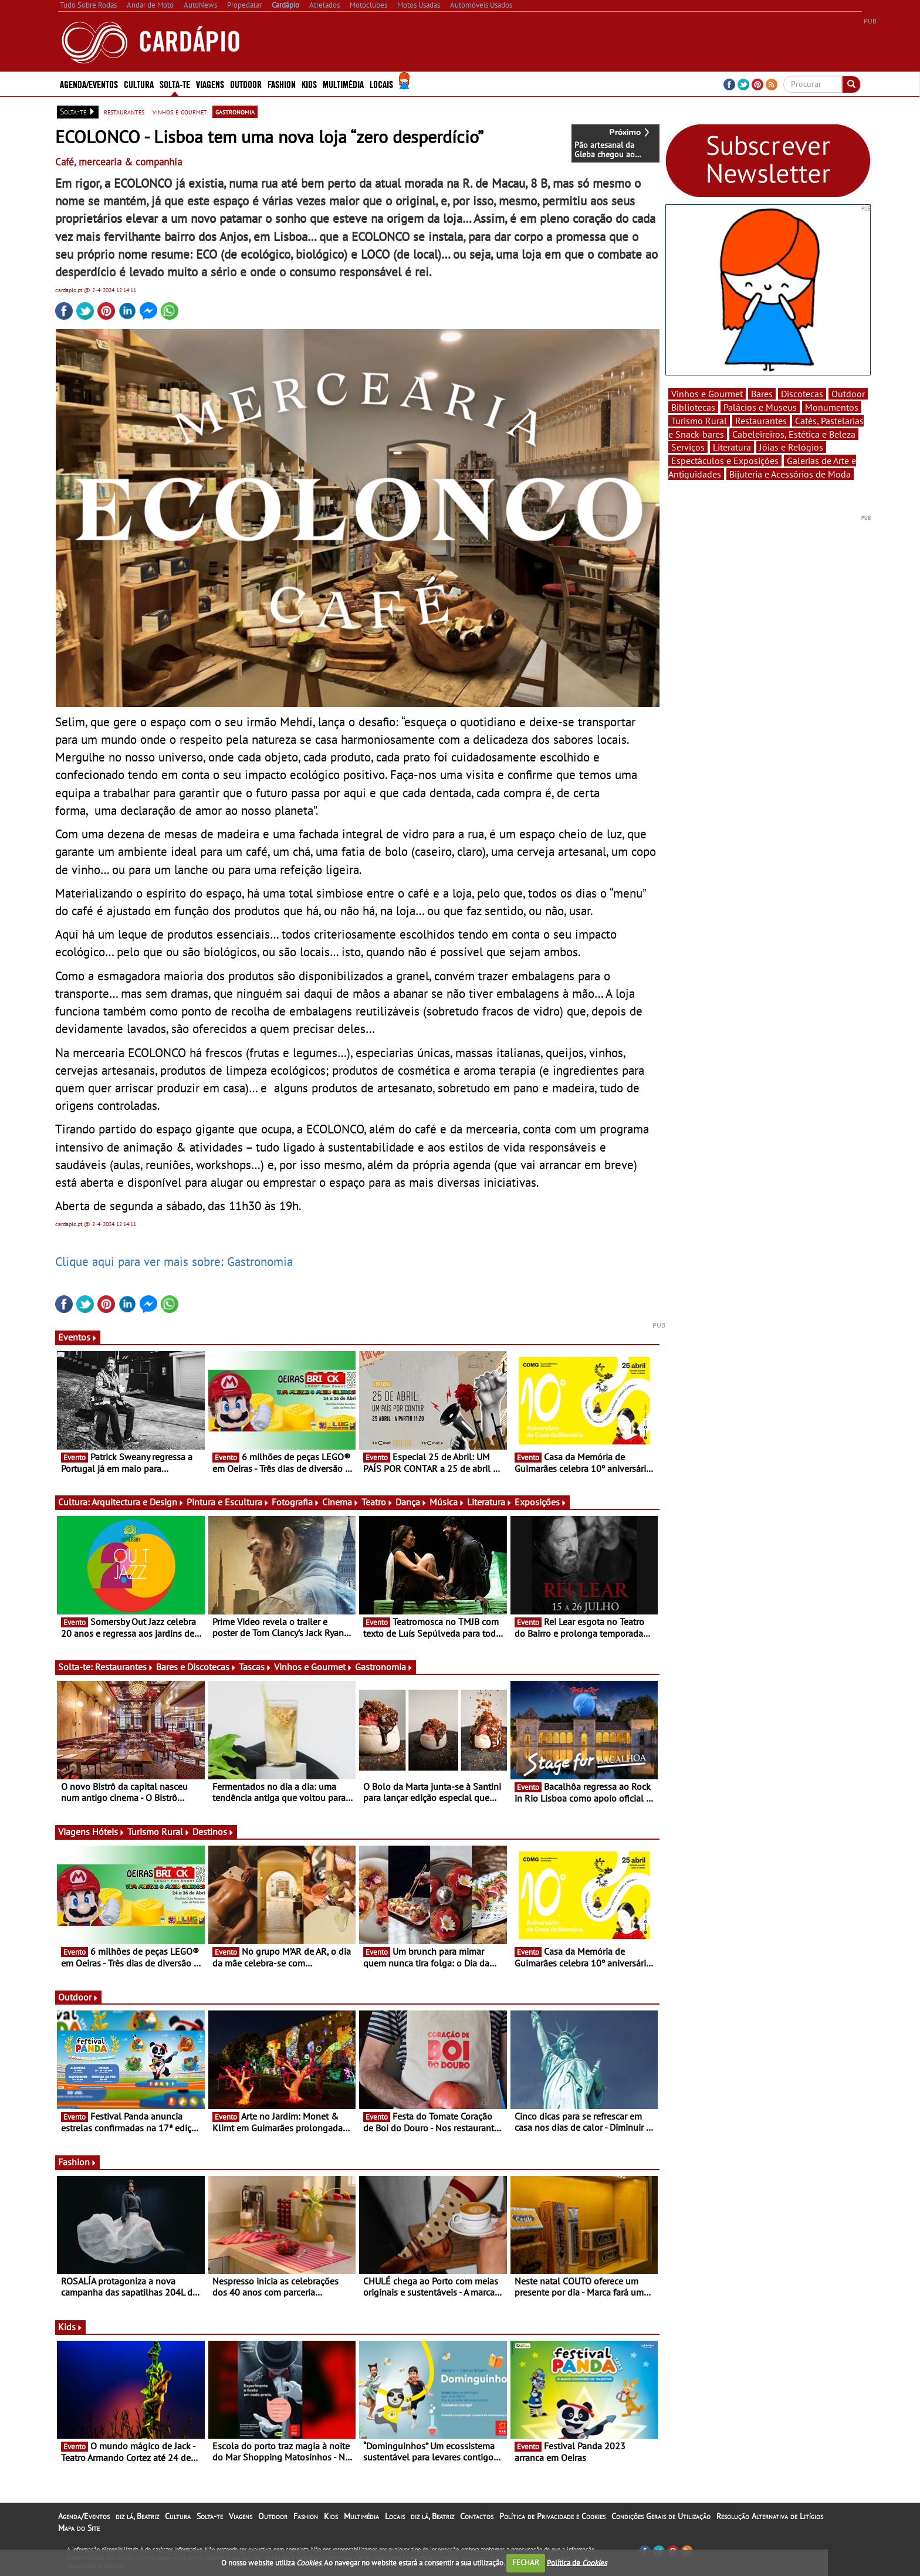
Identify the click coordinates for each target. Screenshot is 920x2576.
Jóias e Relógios (791, 447)
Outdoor (246, 83)
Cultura (139, 83)
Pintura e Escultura (228, 1502)
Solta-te (175, 83)
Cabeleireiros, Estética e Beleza (793, 434)
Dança (411, 1502)
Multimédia (343, 83)
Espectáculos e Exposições (725, 460)
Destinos (213, 1831)
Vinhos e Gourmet (313, 1667)
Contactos (476, 2516)
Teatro (377, 1502)
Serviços (688, 447)
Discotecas (802, 394)
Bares (762, 394)
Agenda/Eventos (89, 83)
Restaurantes (124, 1667)
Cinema (340, 1502)
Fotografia (296, 1502)
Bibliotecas (693, 407)
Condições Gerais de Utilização (661, 2516)
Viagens (210, 83)
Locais (381, 83)
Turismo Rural (158, 1831)
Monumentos (831, 407)
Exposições (541, 1502)
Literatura (489, 1502)
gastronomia (235, 111)
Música (447, 1502)
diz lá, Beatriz (137, 2516)
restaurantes (124, 111)
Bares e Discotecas (196, 1667)
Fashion (282, 83)
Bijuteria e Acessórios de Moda (790, 474)
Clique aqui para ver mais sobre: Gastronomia (174, 1261)
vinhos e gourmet (180, 111)
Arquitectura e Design (138, 1502)
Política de (577, 2562)
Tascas (255, 1667)
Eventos (77, 1337)
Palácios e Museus (760, 407)
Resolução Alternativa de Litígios (769, 2516)
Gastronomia (384, 1667)
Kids (309, 83)
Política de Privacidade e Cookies (552, 2516)
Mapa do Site (79, 2528)
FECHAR (525, 2562)
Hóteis (108, 1831)
